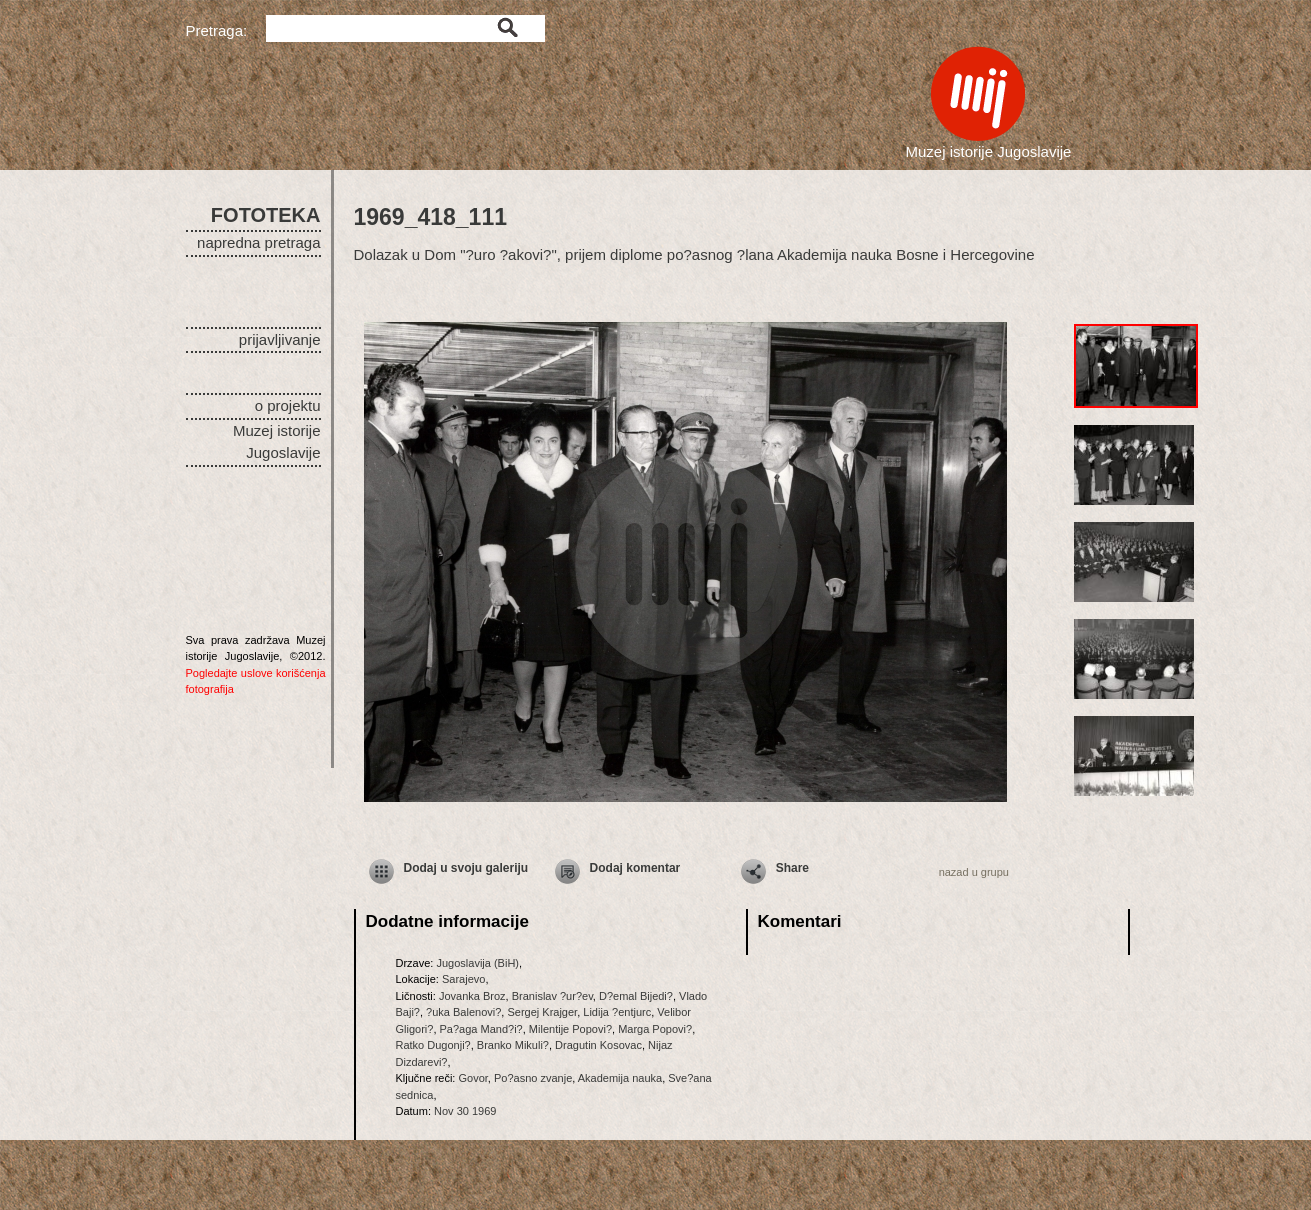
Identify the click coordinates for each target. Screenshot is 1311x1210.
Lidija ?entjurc (617, 1012)
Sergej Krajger (542, 1012)
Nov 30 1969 (465, 1111)
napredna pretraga (258, 242)
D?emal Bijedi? (636, 996)
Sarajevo (463, 979)
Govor (472, 1078)
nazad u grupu (974, 872)
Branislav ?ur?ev (552, 996)
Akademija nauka (620, 1078)
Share (792, 868)
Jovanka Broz (472, 996)
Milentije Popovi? (570, 1029)
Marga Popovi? (655, 1029)
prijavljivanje (280, 339)
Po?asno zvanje (533, 1078)
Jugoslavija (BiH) (477, 963)
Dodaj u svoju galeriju (466, 868)
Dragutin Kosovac (598, 1045)
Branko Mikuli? (513, 1045)
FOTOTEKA (266, 215)
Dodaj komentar (635, 868)
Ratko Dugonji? (433, 1045)
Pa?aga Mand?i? (481, 1029)
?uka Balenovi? (463, 1012)
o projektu (288, 405)
